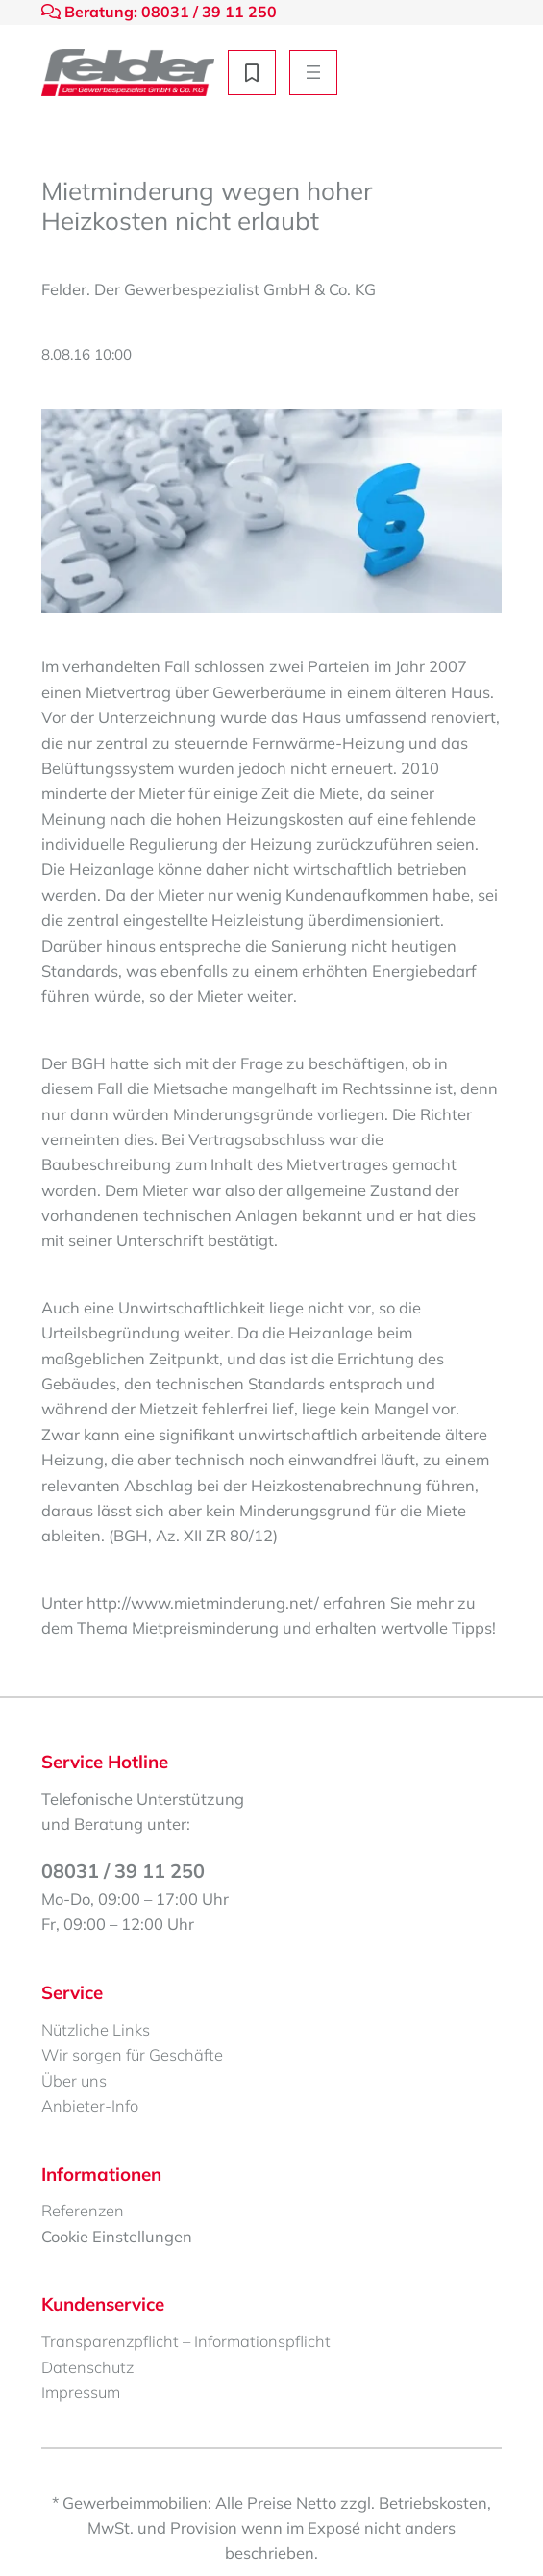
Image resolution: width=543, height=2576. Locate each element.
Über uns (74, 2080)
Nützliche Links (95, 2029)
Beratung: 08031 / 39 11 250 (159, 11)
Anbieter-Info (89, 2105)
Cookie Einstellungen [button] (116, 2236)
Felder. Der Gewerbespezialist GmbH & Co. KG (208, 289)
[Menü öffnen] (313, 72)
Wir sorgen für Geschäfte (132, 2054)
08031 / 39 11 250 (123, 1871)
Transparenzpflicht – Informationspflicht (186, 2341)
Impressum (80, 2392)
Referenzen (82, 2210)
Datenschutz (87, 2367)
